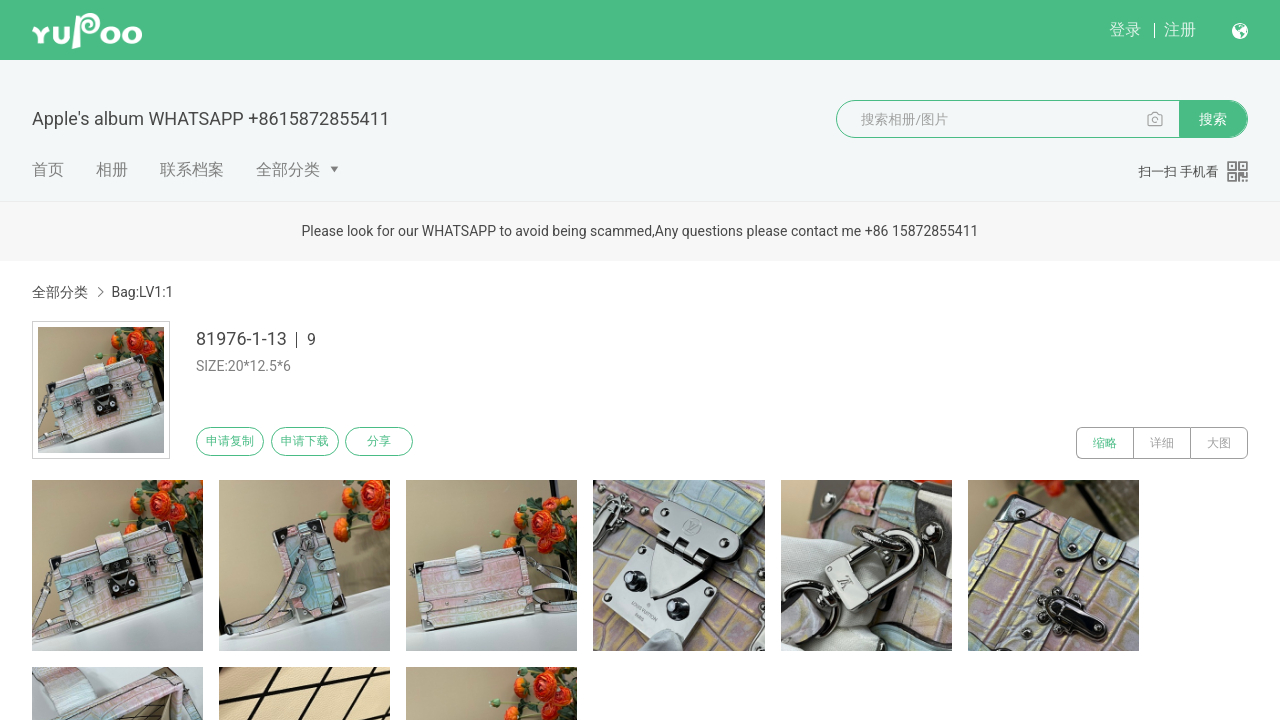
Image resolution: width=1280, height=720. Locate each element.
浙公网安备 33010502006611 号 (374, 688)
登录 (1125, 29)
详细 (1162, 443)
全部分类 (288, 169)
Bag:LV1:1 (142, 292)
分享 (418, 443)
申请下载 (328, 443)
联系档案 (192, 169)
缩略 (1105, 443)
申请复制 (238, 443)
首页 (48, 169)
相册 (112, 169)
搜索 (1213, 119)
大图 (1219, 443)
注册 (1180, 29)
